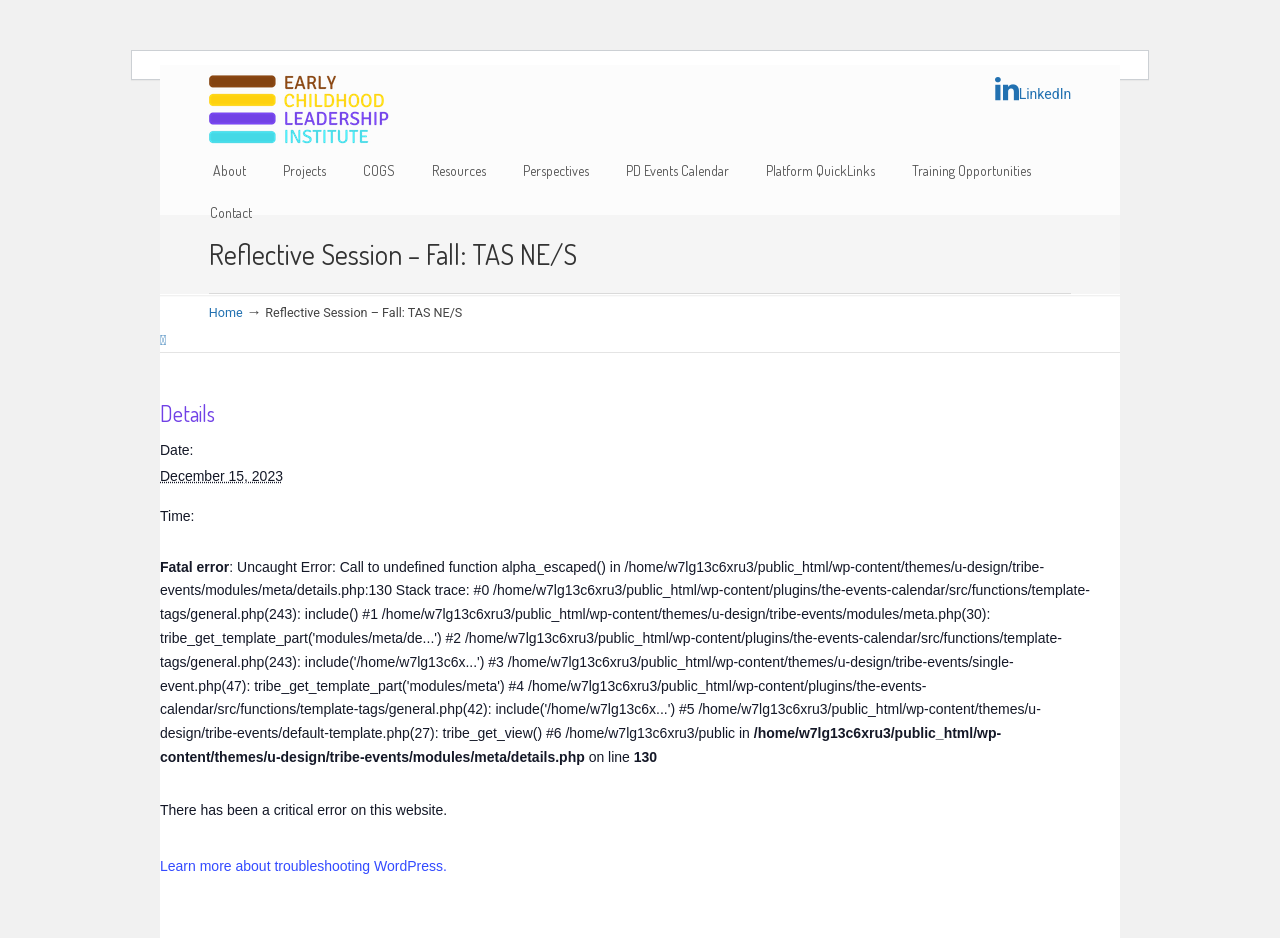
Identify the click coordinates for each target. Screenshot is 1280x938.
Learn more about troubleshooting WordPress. (303, 866)
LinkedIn (1033, 89)
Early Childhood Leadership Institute (299, 110)
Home (226, 312)
